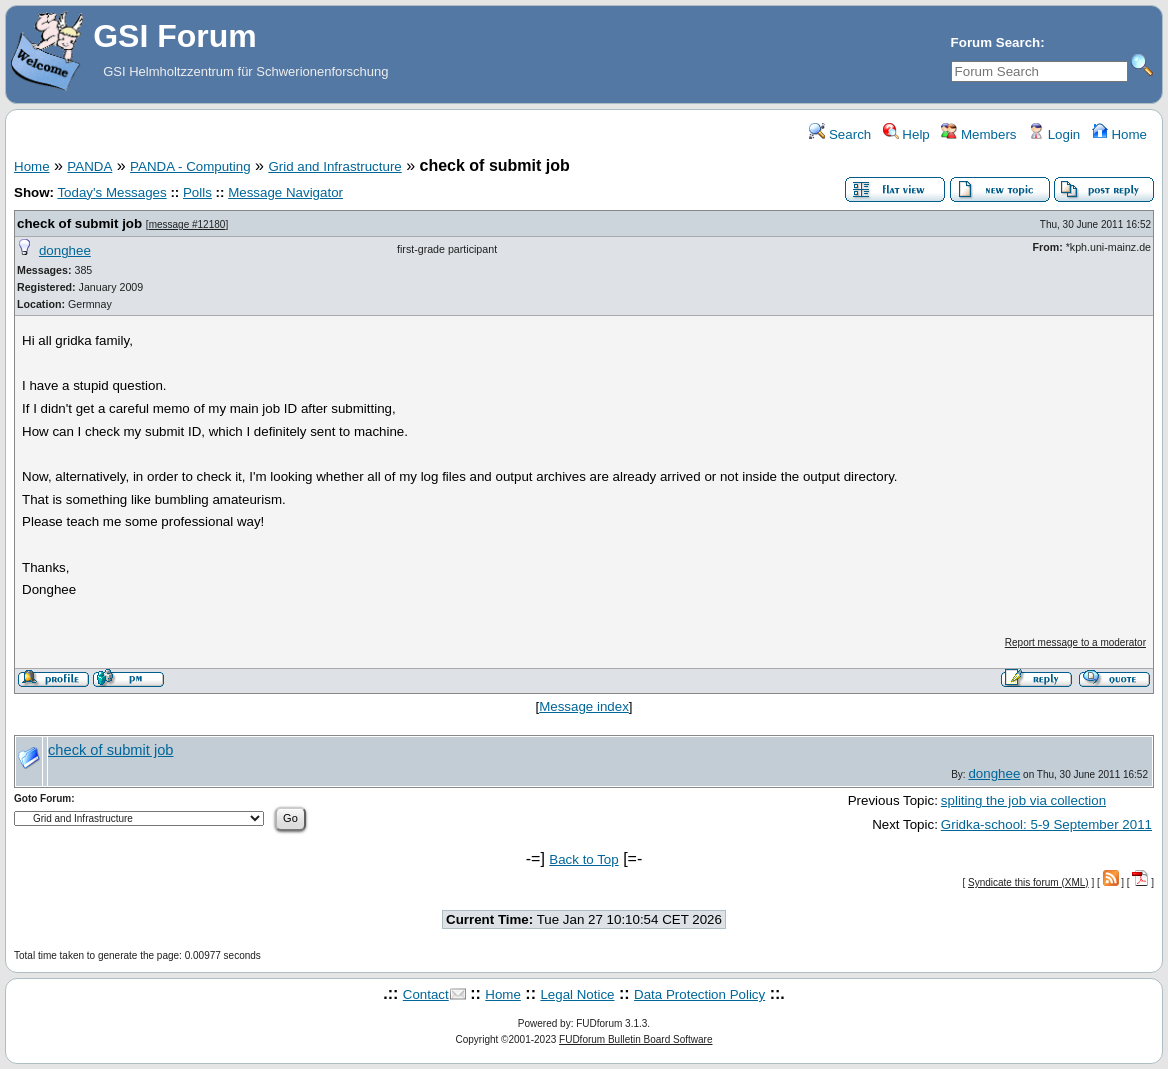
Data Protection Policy (699, 994)
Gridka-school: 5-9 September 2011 (1046, 824)
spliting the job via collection (1023, 800)
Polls (197, 192)
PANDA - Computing (190, 166)
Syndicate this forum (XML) (1028, 882)
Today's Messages (111, 192)
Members (978, 134)
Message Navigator (285, 192)
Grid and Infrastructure (334, 166)
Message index (584, 706)
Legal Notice (577, 994)
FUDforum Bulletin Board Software (635, 1039)
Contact (426, 994)
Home (1119, 134)
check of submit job (79, 223)
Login (1054, 134)
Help (906, 134)
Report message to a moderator (1075, 642)
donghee (65, 250)
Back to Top (583, 859)
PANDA (89, 166)
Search (840, 134)
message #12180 (187, 224)
